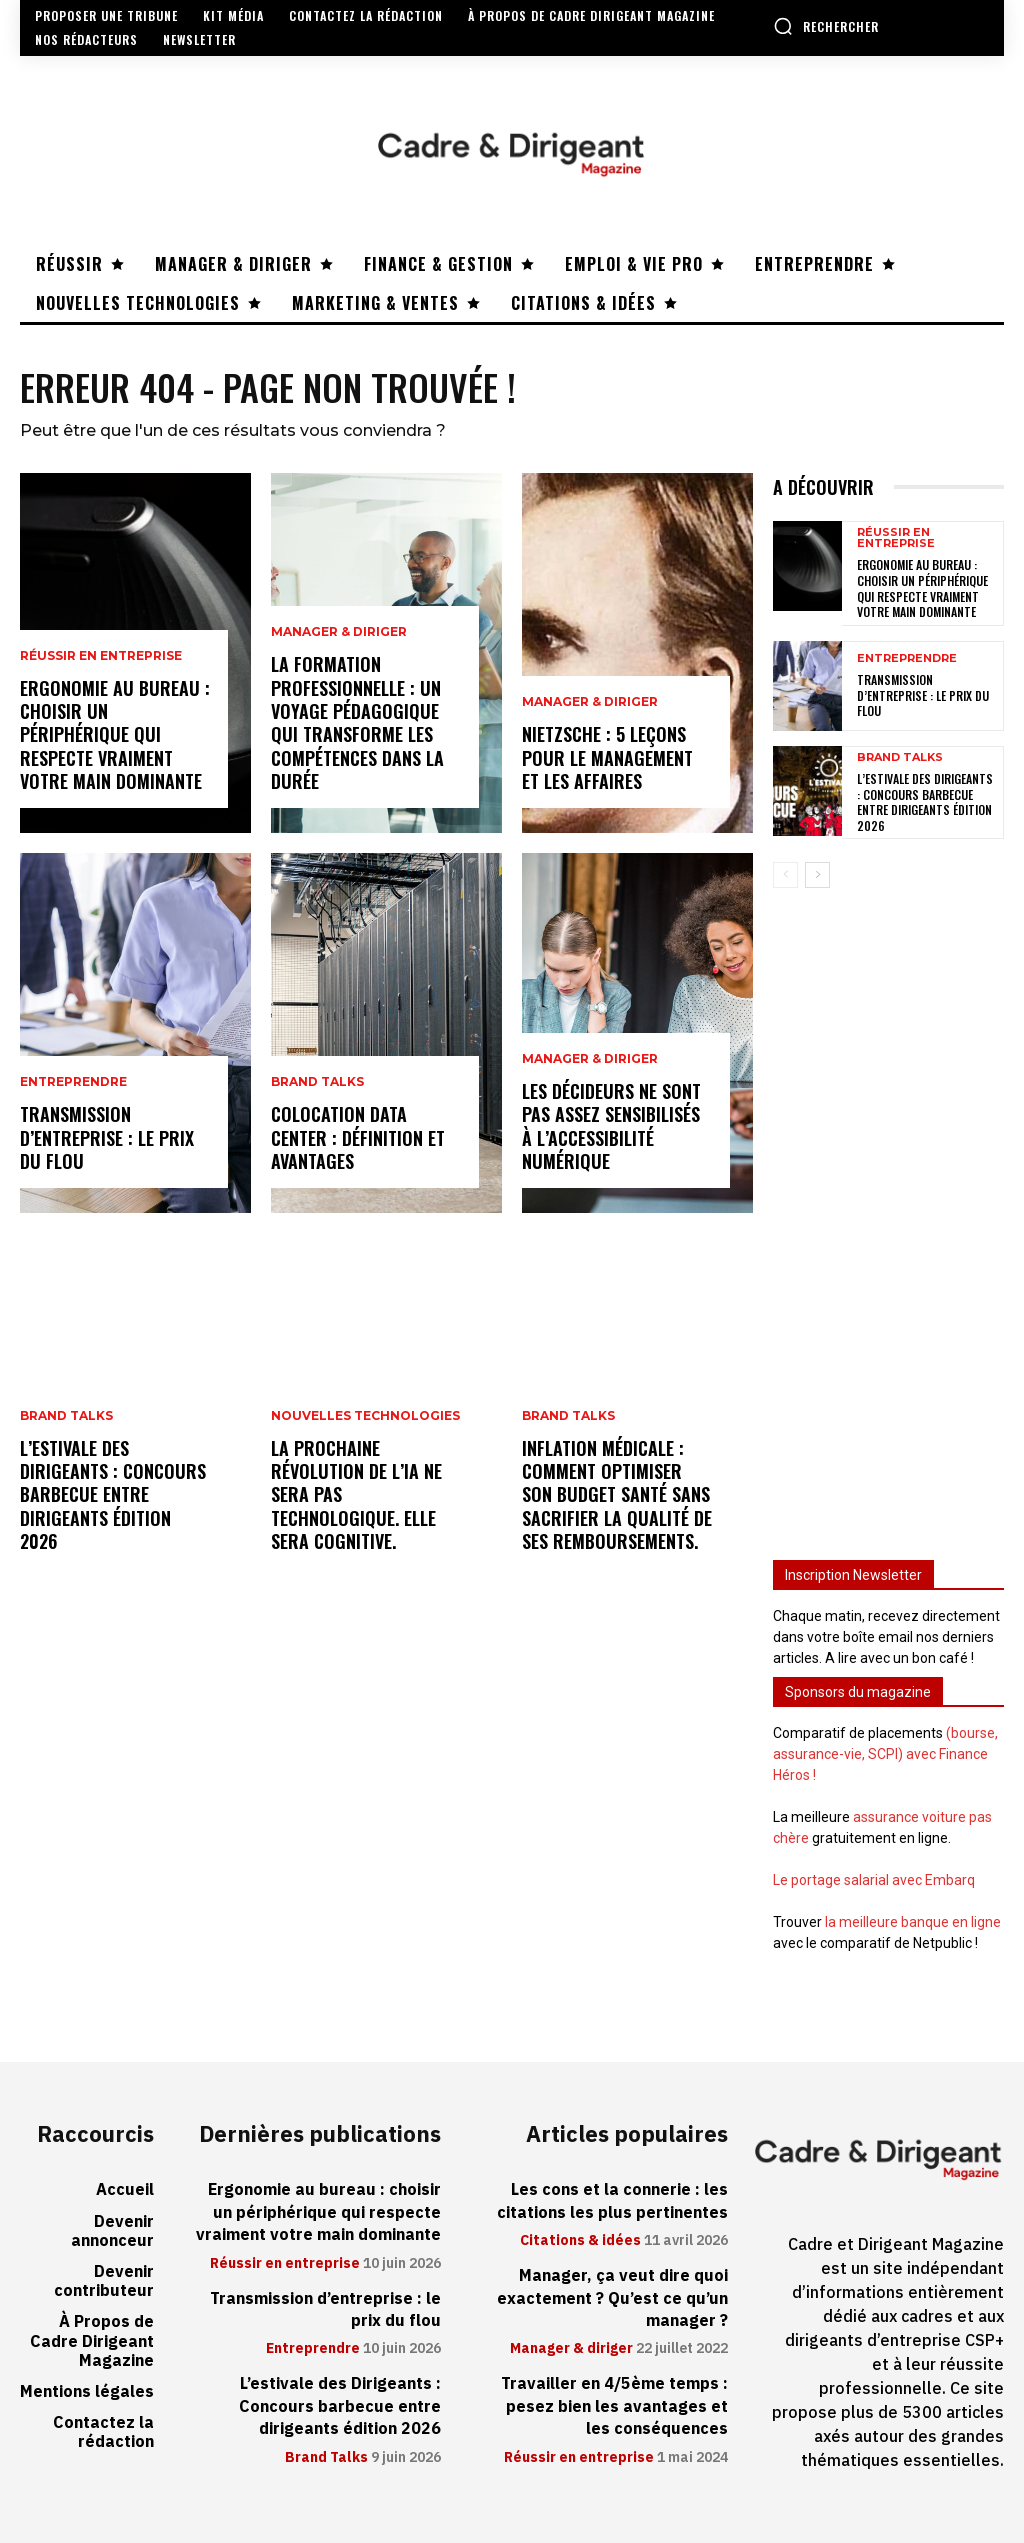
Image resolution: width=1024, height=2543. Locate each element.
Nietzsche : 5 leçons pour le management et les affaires (607, 757)
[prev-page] (785, 875)
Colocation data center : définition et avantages (358, 1137)
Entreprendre (73, 1082)
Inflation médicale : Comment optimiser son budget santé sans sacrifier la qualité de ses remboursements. (617, 1495)
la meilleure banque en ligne (913, 1922)
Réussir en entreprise (101, 656)
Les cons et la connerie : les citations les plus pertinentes (612, 2201)
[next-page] (817, 875)
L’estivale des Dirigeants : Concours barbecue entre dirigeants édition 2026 (113, 1495)
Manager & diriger (339, 632)
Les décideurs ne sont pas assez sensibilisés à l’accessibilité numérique (611, 1126)
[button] (826, 26)
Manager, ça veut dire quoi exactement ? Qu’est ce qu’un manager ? (612, 2298)
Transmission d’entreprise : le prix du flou (107, 1137)
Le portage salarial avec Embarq (874, 1880)
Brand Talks (66, 1416)
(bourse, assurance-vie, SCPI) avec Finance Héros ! (885, 1754)
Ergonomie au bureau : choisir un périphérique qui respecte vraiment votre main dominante (115, 735)
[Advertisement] (888, 1212)
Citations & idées (580, 2241)
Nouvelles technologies (365, 1416)
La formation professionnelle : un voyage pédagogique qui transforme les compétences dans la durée (357, 722)
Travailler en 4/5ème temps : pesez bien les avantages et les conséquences (614, 2406)
